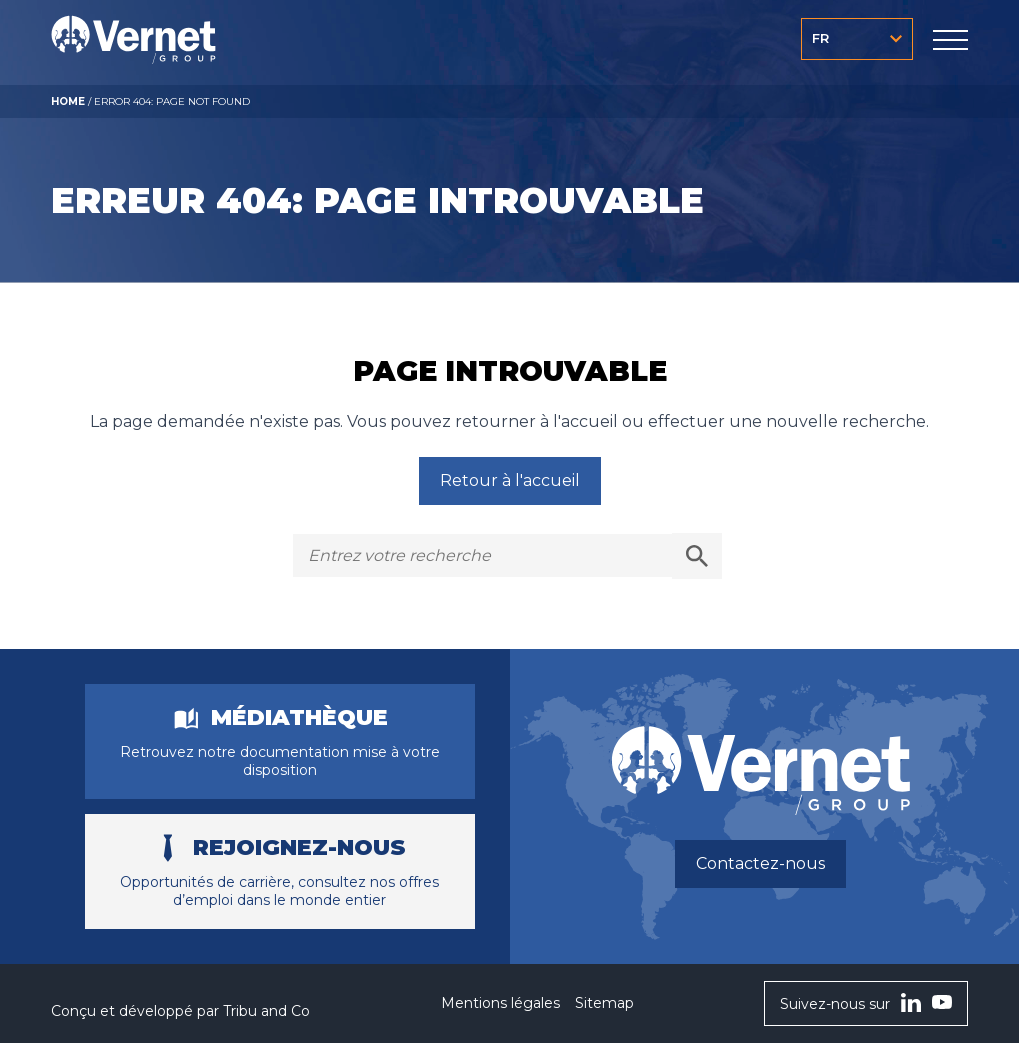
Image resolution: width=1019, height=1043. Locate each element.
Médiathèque (299, 718)
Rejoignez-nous (299, 848)
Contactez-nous (760, 863)
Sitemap (604, 1003)
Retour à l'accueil (510, 480)
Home (68, 101)
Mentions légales (500, 1003)
